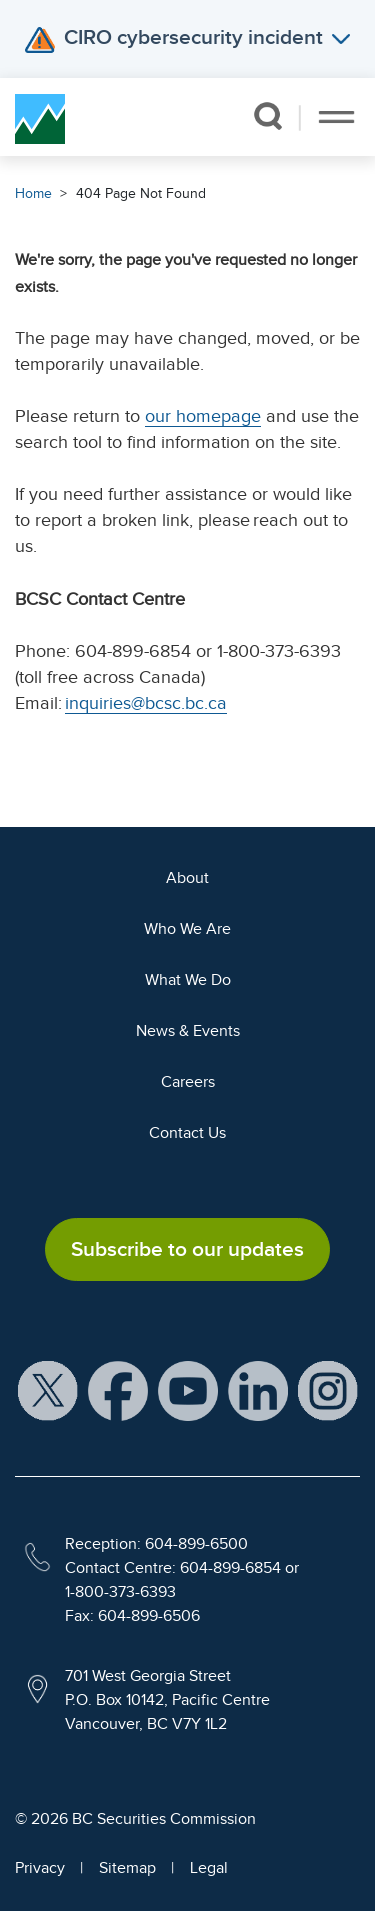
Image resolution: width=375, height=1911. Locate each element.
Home (33, 193)
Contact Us (187, 1133)
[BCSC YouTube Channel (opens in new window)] (188, 1390)
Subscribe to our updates (187, 1249)
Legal (209, 1868)
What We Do (188, 980)
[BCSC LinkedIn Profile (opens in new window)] (258, 1390)
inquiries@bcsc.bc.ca (146, 703)
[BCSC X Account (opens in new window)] (48, 1390)
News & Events (188, 1031)
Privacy (40, 1868)
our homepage (203, 416)
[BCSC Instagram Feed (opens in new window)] (328, 1390)
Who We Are (187, 929)
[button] (268, 116)
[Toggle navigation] (336, 117)
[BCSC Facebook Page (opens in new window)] (118, 1390)
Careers (188, 1082)
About (187, 878)
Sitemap (127, 1868)
